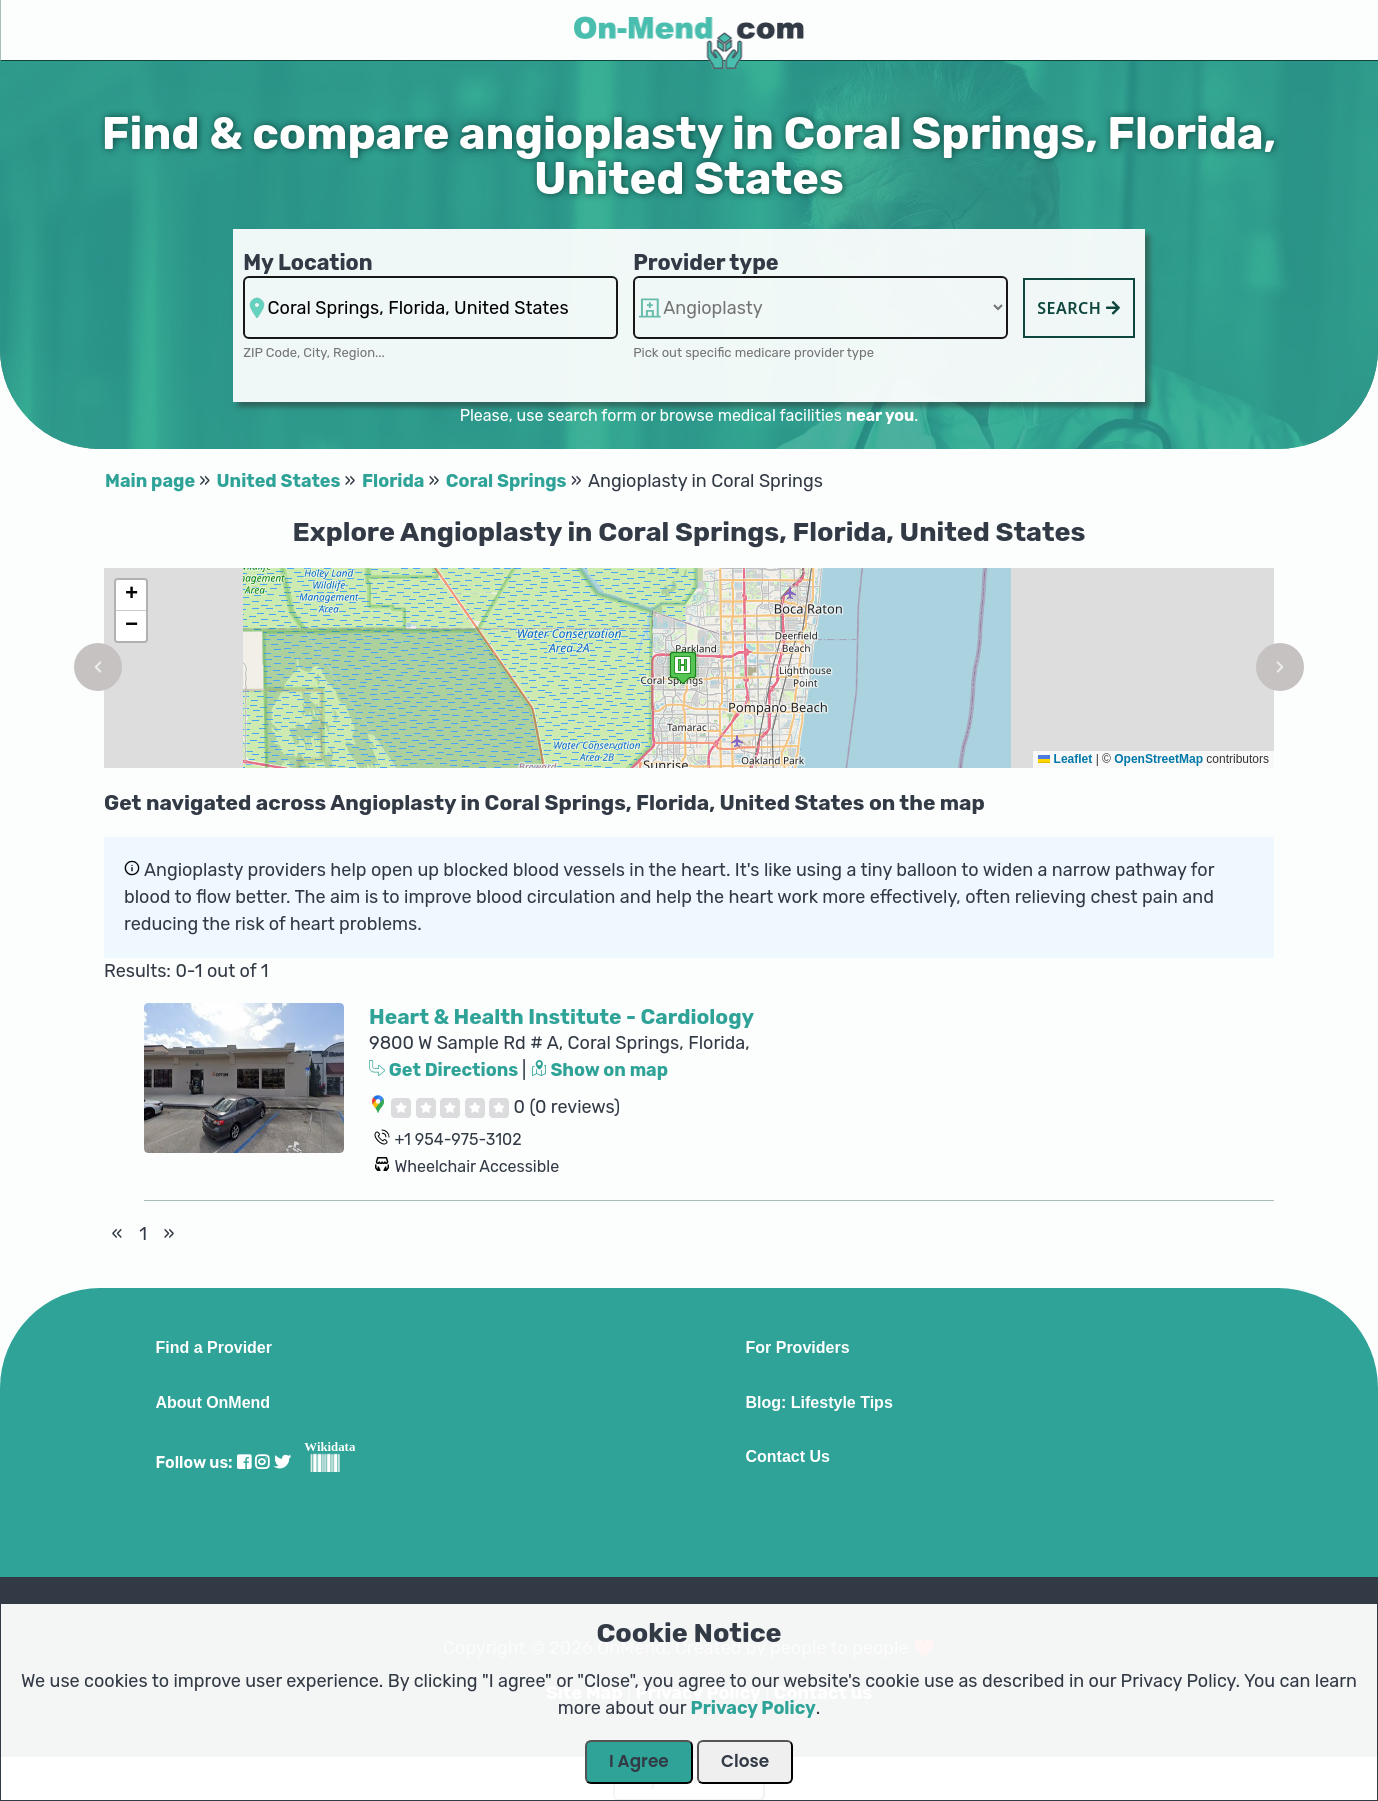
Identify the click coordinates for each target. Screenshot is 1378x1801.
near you (880, 415)
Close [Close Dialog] (745, 1761)
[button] (98, 667)
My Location (307, 262)
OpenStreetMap (1158, 759)
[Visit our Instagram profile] (262, 1462)
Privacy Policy (753, 1708)
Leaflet (1065, 759)
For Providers (798, 1348)
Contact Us (788, 1457)
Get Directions (445, 1070)
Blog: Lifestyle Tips (819, 1403)
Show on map (600, 1070)
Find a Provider (214, 1348)
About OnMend (213, 1403)
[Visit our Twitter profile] (282, 1462)
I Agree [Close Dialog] (639, 1761)
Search (1079, 308)
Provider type (706, 262)
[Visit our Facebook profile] (244, 1462)
